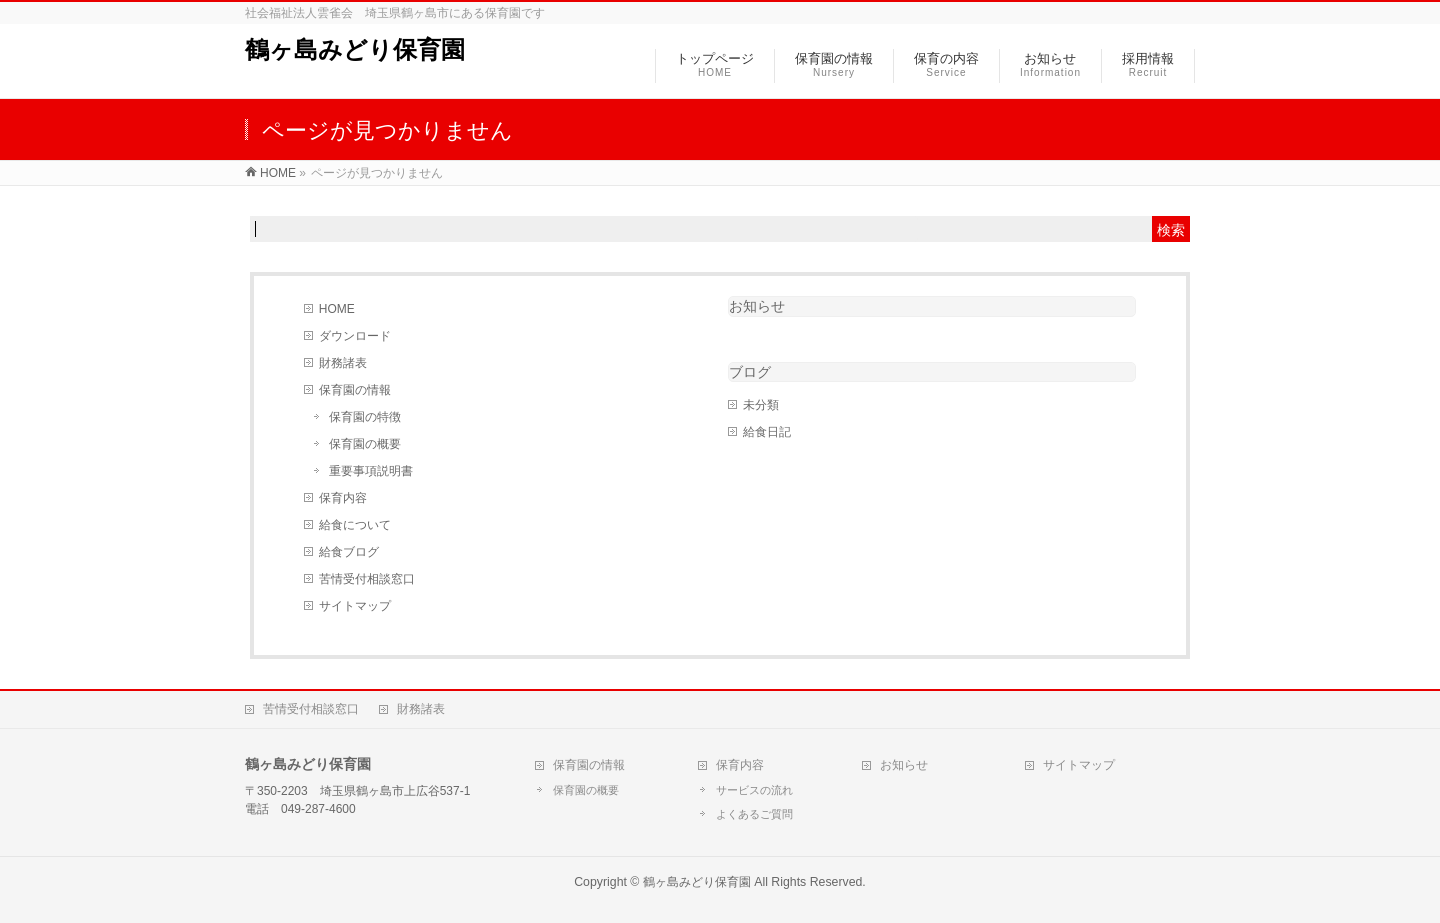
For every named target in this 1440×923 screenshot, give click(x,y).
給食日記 (767, 432)
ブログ (750, 372)
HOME (337, 309)
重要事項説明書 (371, 471)
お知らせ (757, 306)
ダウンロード (355, 336)
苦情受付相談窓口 (367, 579)
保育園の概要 (365, 444)
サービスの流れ (754, 790)
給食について (355, 525)
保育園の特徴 (365, 417)
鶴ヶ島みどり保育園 (355, 49)
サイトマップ (355, 606)
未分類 (761, 405)
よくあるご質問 (754, 814)
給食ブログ (349, 552)
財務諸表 (343, 363)
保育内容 (343, 498)
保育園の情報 (355, 390)
